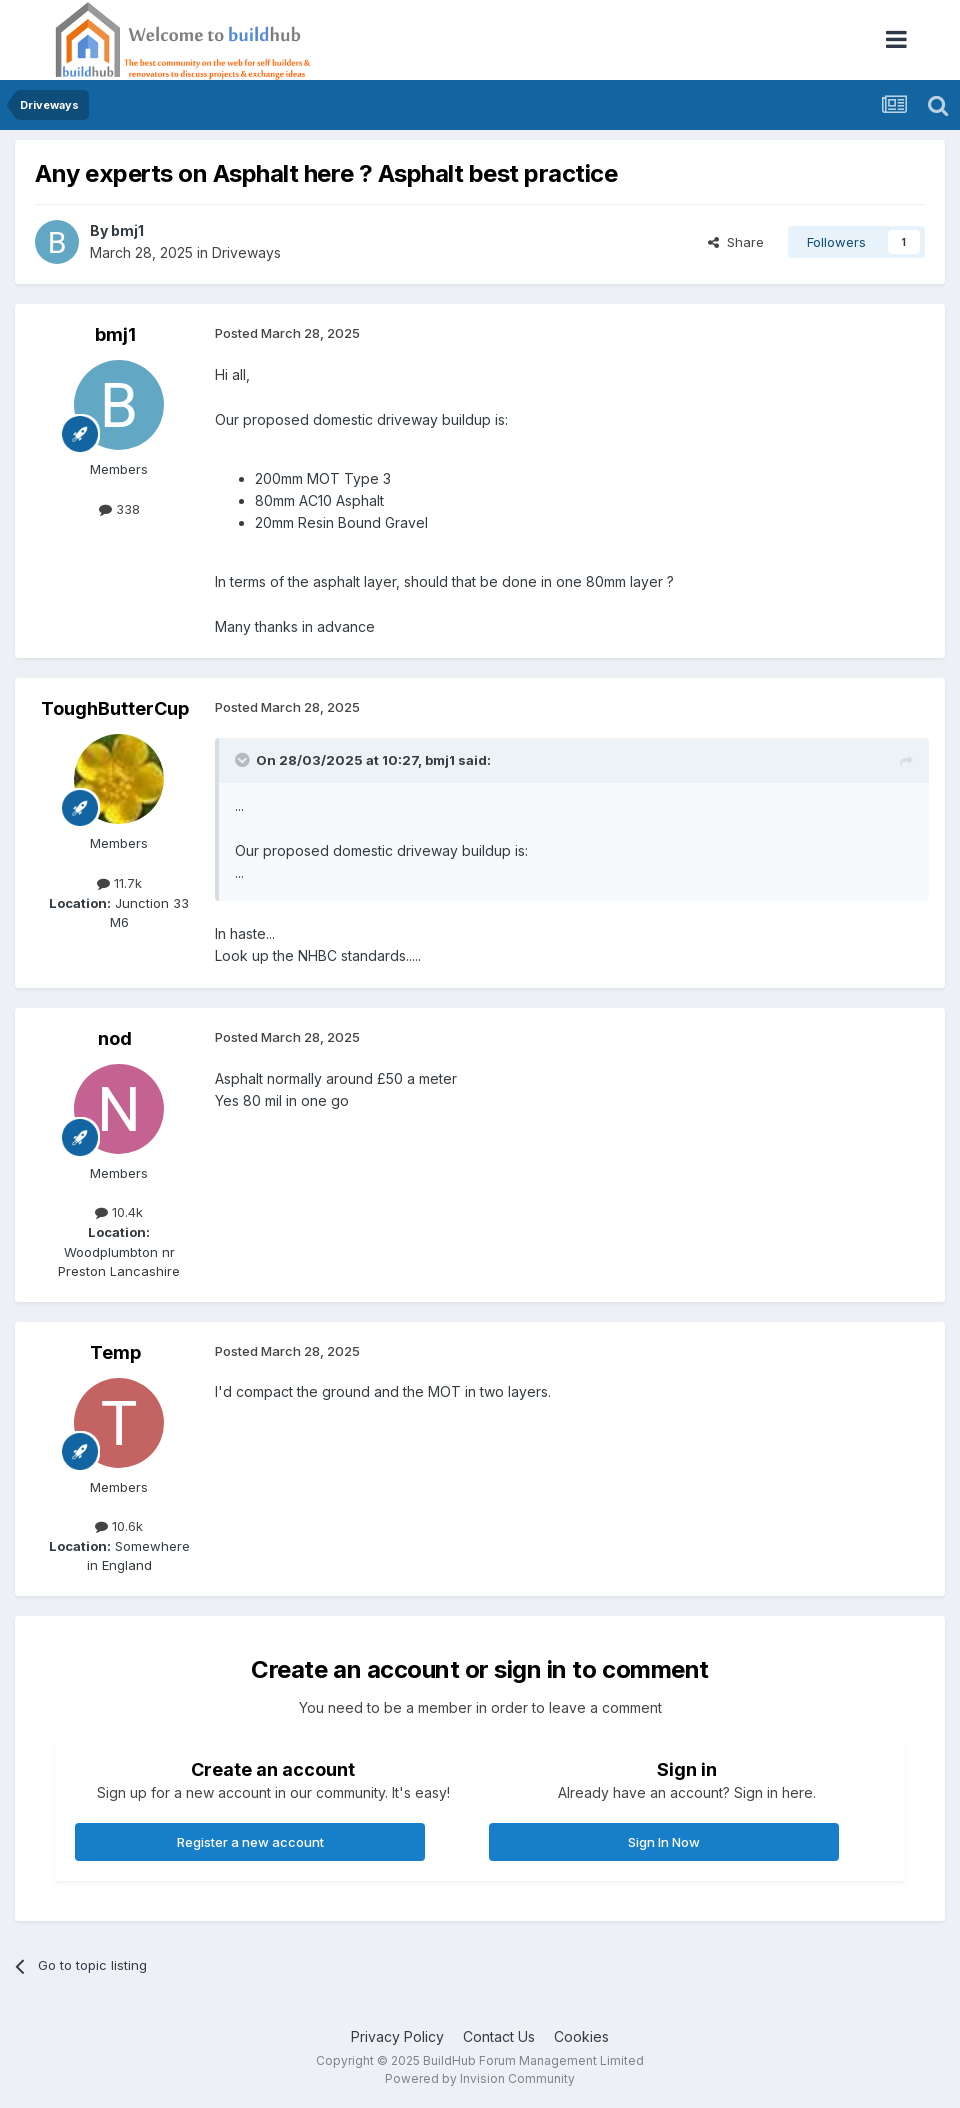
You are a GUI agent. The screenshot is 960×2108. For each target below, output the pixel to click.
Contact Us (499, 2036)
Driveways (246, 252)
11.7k (119, 883)
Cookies (581, 2036)
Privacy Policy (397, 2036)
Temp (115, 1352)
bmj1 (127, 230)
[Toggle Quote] (244, 760)
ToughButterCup (115, 708)
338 (119, 509)
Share (736, 242)
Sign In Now (664, 1842)
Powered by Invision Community (480, 2078)
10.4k (119, 1212)
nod (115, 1038)
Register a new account (250, 1842)
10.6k (119, 1526)
